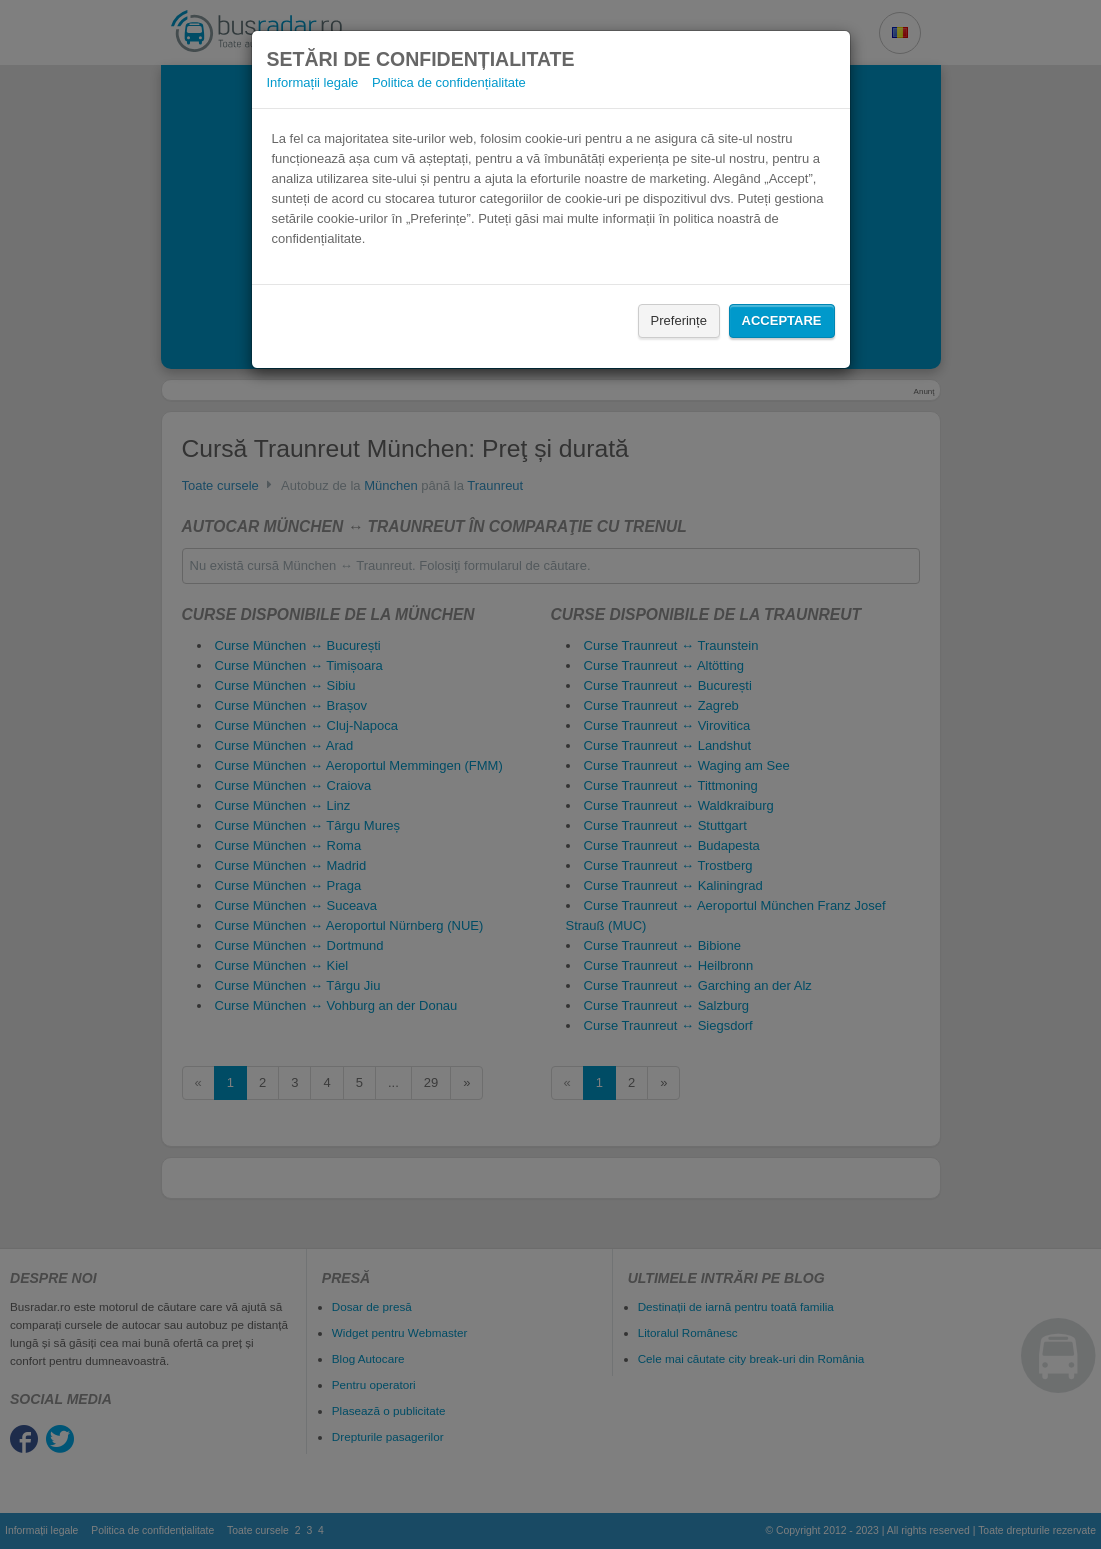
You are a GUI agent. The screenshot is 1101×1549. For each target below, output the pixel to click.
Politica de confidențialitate (449, 82)
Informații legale (313, 82)
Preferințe (679, 320)
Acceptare (782, 320)
